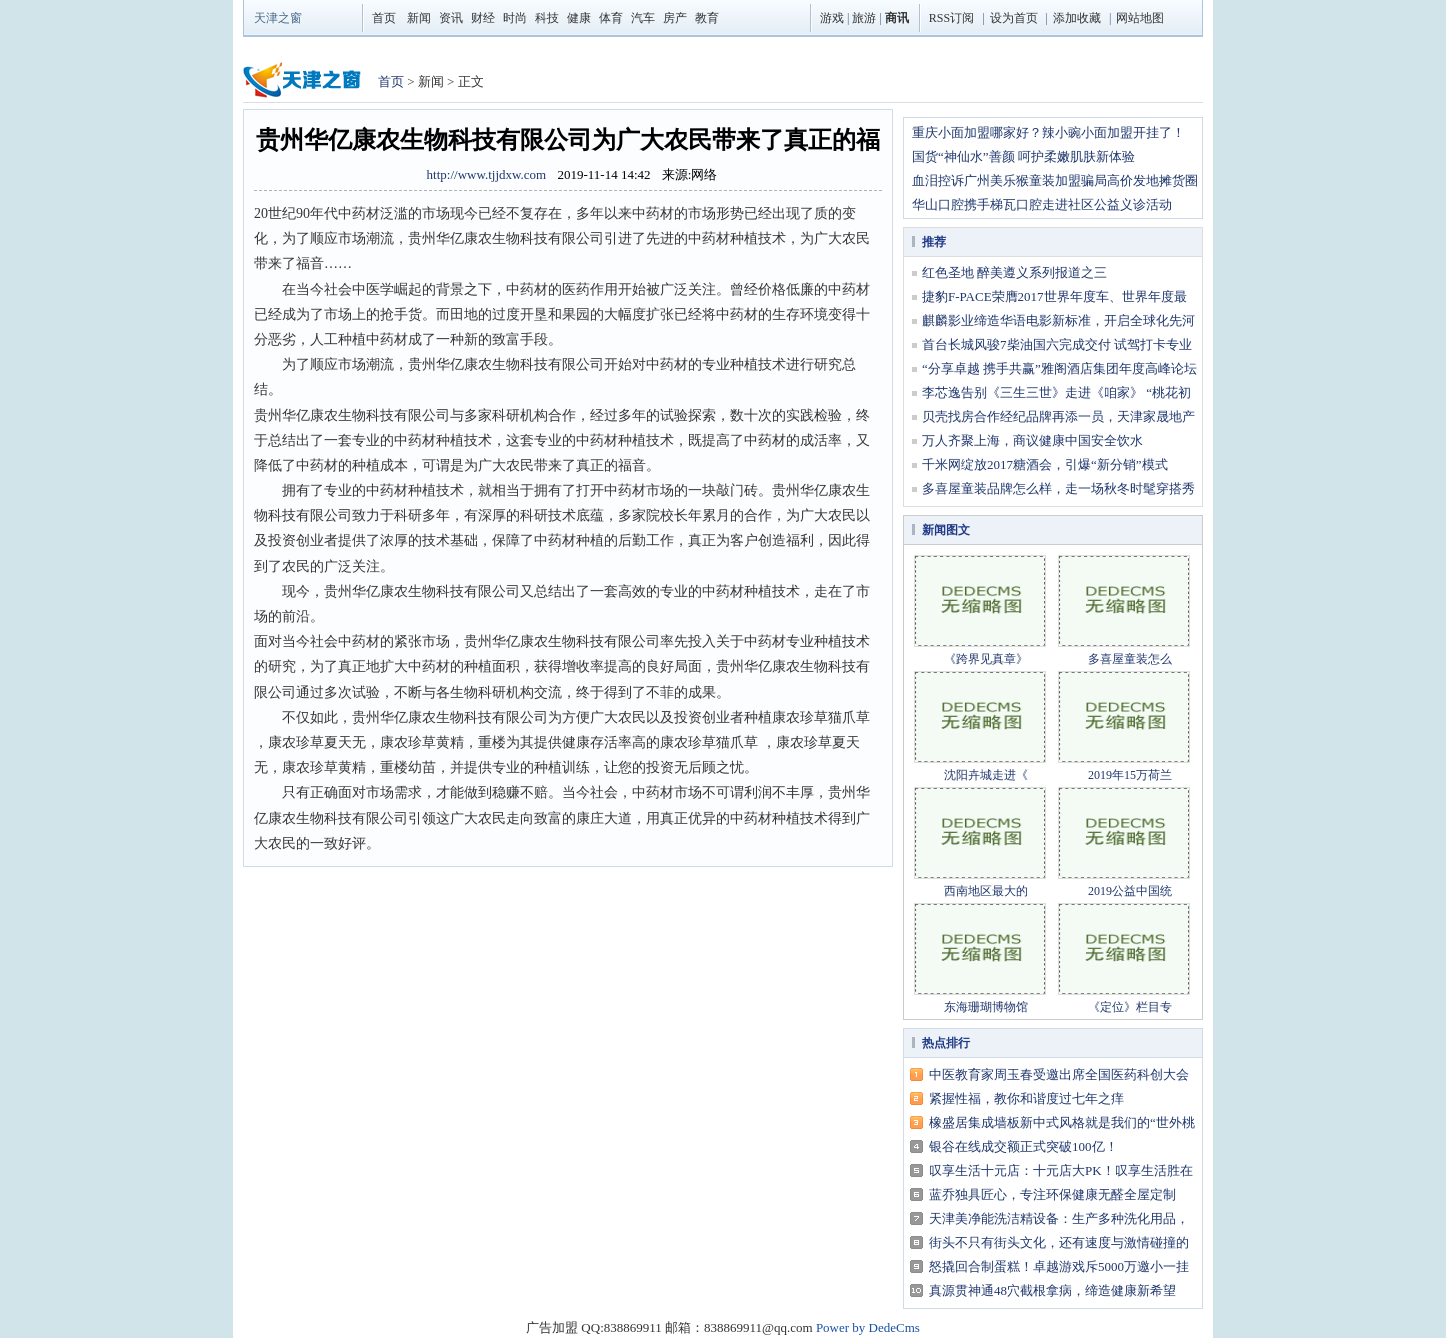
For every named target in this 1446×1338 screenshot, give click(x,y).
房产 (675, 18)
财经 (483, 18)
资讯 (451, 18)
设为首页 (1014, 18)
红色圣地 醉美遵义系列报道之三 (1014, 272)
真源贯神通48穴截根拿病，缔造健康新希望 (1052, 1290)
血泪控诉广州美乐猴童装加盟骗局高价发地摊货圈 (1055, 180)
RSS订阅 (951, 18)
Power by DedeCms (868, 1327)
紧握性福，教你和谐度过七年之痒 (1026, 1098)
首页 (384, 18)
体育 (611, 18)
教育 (707, 18)
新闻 (419, 18)
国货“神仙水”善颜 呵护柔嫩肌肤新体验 (1023, 156)
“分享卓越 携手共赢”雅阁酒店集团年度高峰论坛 (1059, 368)
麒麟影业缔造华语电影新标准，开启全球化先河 (1058, 320)
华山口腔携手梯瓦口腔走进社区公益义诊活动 (1042, 204)
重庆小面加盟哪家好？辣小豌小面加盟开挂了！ (1048, 132)
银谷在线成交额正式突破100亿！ (1023, 1146)
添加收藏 (1077, 18)
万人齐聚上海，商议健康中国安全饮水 (1032, 440)
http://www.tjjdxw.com (487, 174)
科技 (547, 18)
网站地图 (1140, 18)
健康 (579, 18)
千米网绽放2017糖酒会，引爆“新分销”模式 (1045, 464)
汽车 (643, 18)
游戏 (832, 18)
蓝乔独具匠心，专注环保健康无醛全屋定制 (1052, 1194)
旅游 (864, 18)
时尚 (515, 18)
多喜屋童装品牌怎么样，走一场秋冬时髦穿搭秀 (1058, 488)
